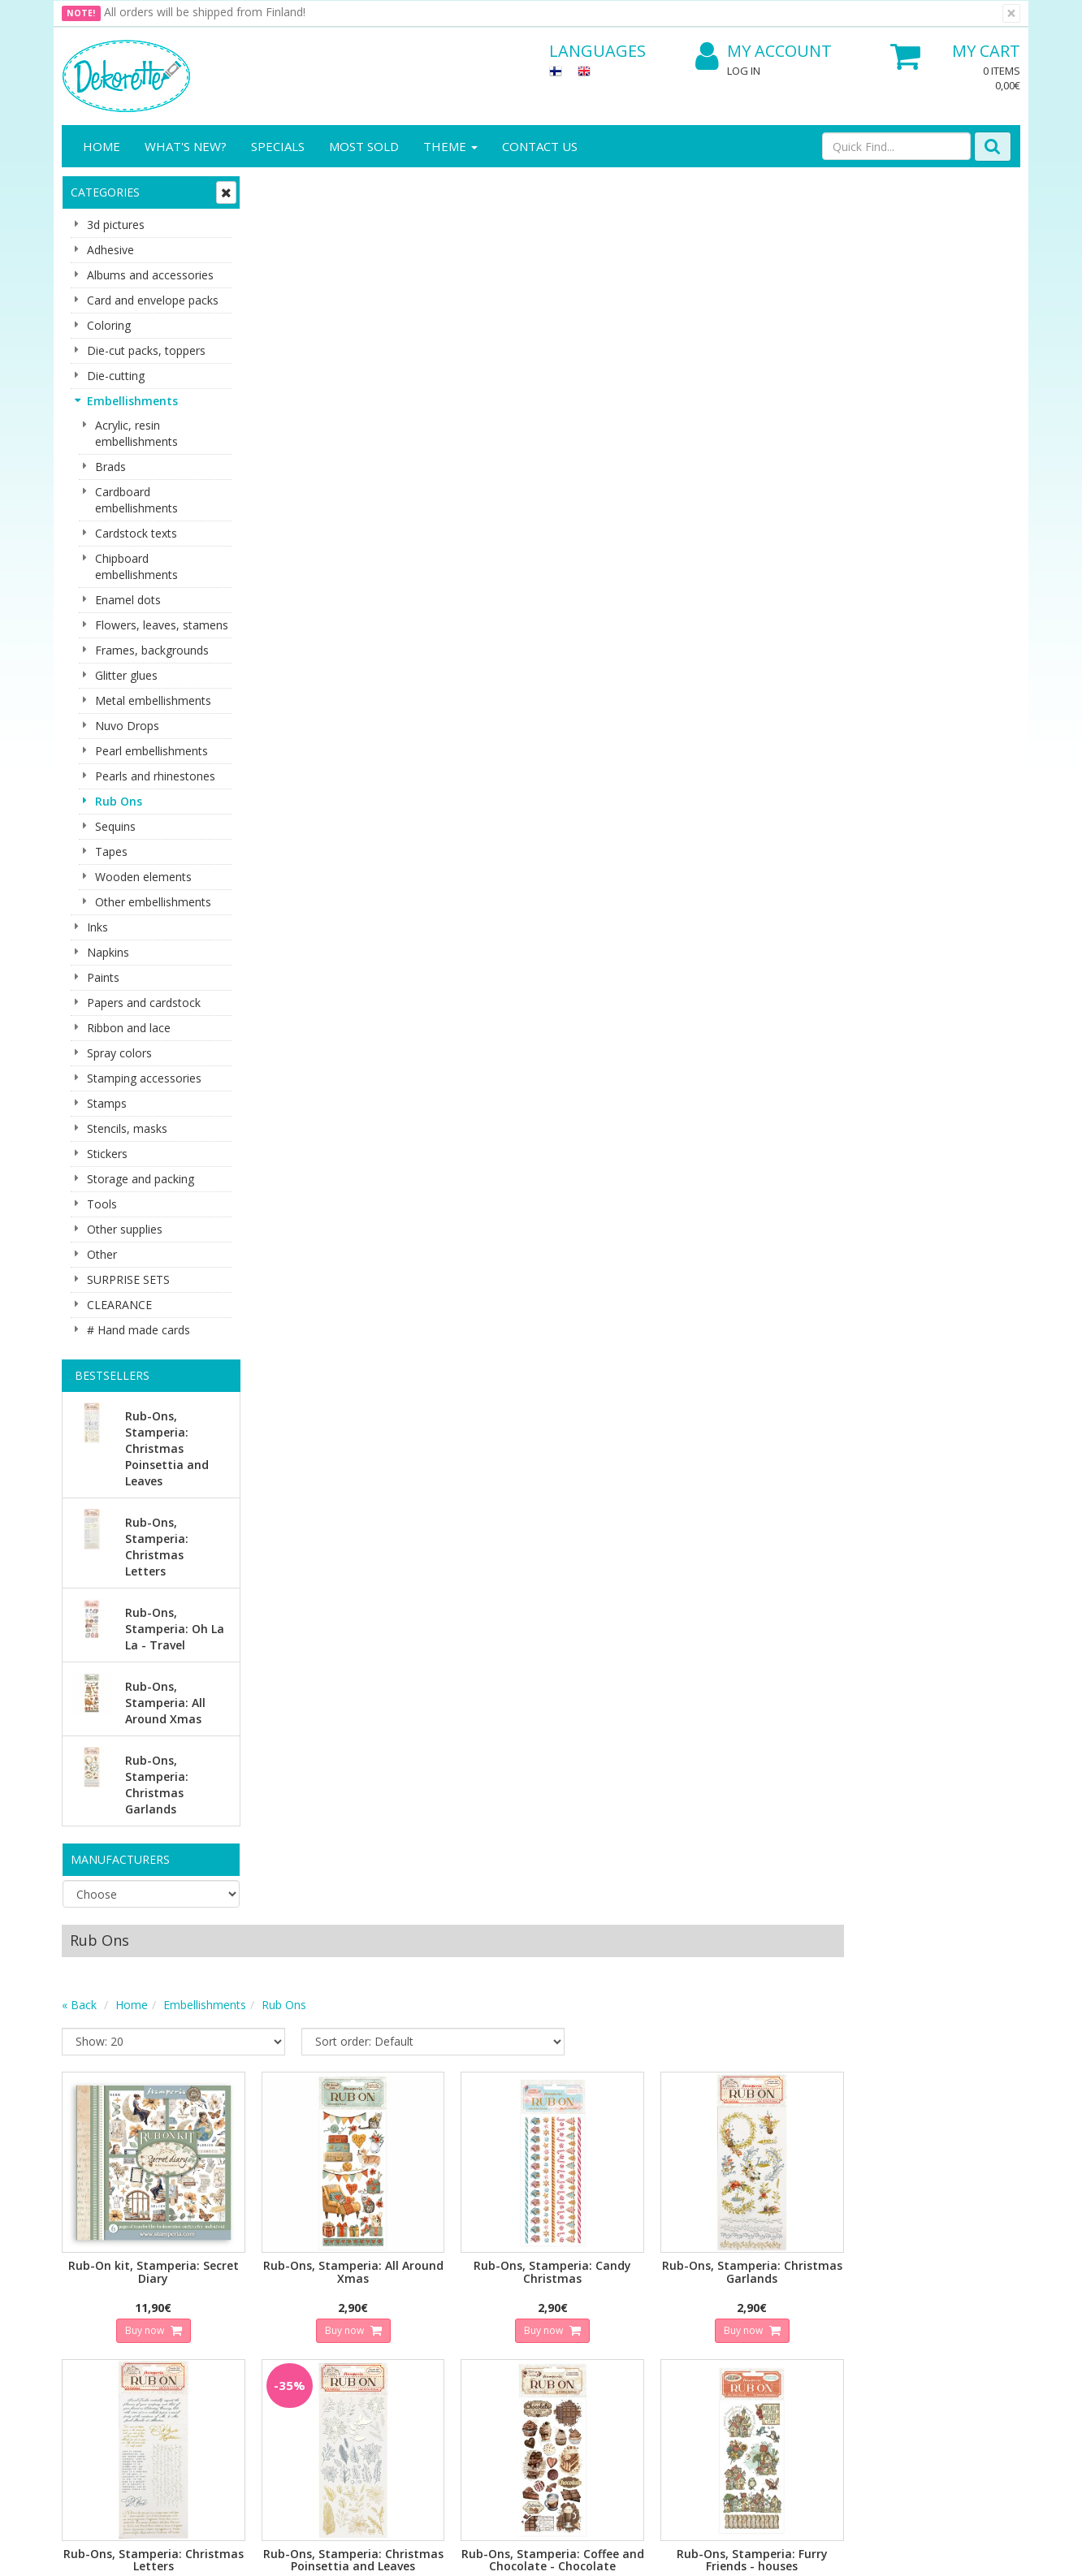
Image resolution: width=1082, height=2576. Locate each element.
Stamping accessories (144, 1078)
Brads (110, 466)
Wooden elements (143, 876)
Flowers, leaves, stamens (161, 625)
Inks (97, 927)
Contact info (96, 2277)
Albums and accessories (150, 275)
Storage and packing (140, 1178)
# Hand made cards (138, 1330)
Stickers (107, 1153)
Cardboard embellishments (136, 500)
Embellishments (132, 400)
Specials (278, 146)
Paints (103, 977)
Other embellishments (153, 902)
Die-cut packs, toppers (146, 350)
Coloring (109, 325)
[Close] (1011, 13)
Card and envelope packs (153, 300)
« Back (274, 255)
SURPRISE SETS (128, 1279)
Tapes (111, 851)
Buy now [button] (338, 576)
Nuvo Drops (127, 725)
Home (101, 146)
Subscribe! (350, 2152)
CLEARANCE (119, 1304)
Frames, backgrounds (152, 650)
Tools (102, 1204)
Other (102, 1254)
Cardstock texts (136, 533)
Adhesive (110, 249)
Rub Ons (118, 801)
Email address (355, 2086)
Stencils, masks (127, 1128)
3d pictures (116, 224)
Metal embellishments (153, 700)
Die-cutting (116, 375)
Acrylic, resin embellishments (136, 433)
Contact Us (540, 146)
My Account (763, 51)
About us (87, 2253)
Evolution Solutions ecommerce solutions (919, 2551)
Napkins (108, 952)
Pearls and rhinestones (155, 776)
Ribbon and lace (129, 1027)
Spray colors (119, 1053)
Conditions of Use (257, 2302)
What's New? (186, 146)
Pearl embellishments (151, 751)
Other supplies (124, 1229)
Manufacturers (120, 1859)
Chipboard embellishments (136, 566)
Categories (105, 192)
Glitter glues (126, 675)
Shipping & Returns (260, 2277)
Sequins (115, 826)
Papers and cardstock (144, 1002)
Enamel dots (128, 599)
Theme (450, 146)
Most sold (364, 146)
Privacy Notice (248, 2253)
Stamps (107, 1103)
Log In (743, 70)
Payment (234, 2326)
